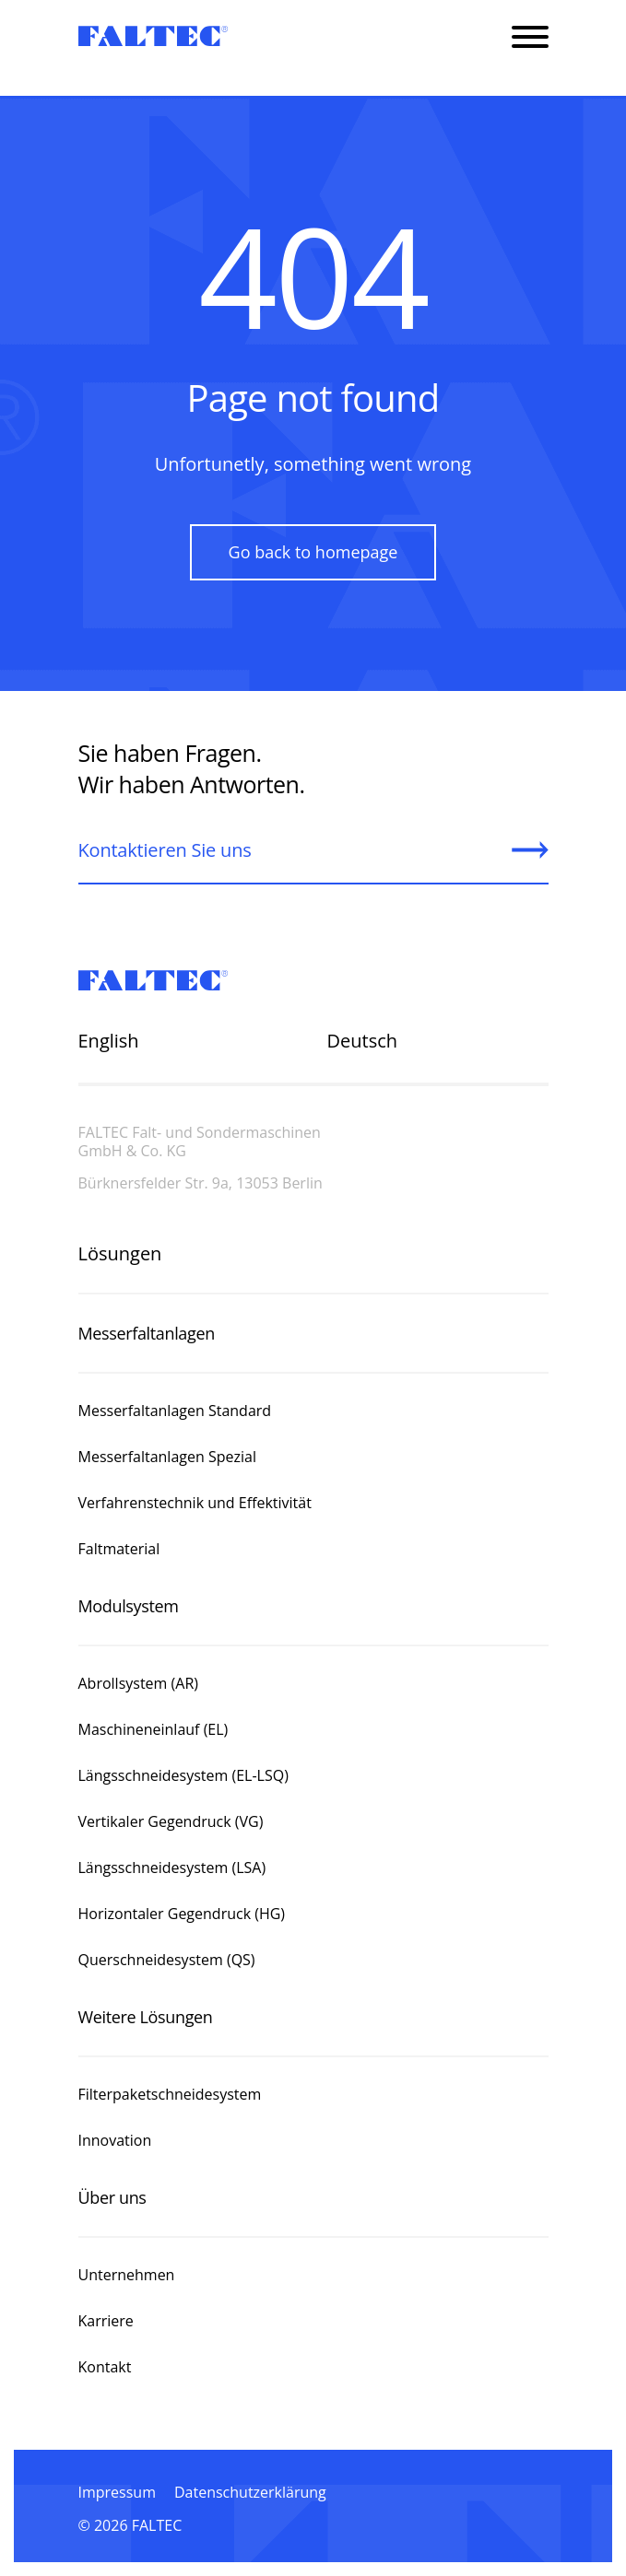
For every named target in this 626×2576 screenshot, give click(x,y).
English (108, 1040)
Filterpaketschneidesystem (170, 2094)
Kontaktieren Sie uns (165, 849)
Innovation (115, 2140)
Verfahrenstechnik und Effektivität (195, 1503)
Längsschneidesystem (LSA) (172, 1867)
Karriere (106, 2321)
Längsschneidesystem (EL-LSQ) (183, 1775)
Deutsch (362, 1040)
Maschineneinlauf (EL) (153, 1729)
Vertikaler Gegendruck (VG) (171, 1821)
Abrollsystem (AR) (138, 1683)
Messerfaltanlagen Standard (177, 1410)
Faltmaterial (119, 1549)
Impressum (117, 2492)
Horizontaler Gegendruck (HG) (182, 1913)
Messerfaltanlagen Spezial (167, 1456)
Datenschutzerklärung (250, 2492)
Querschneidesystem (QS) (166, 1960)
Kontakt (105, 2367)
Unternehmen (128, 2275)
